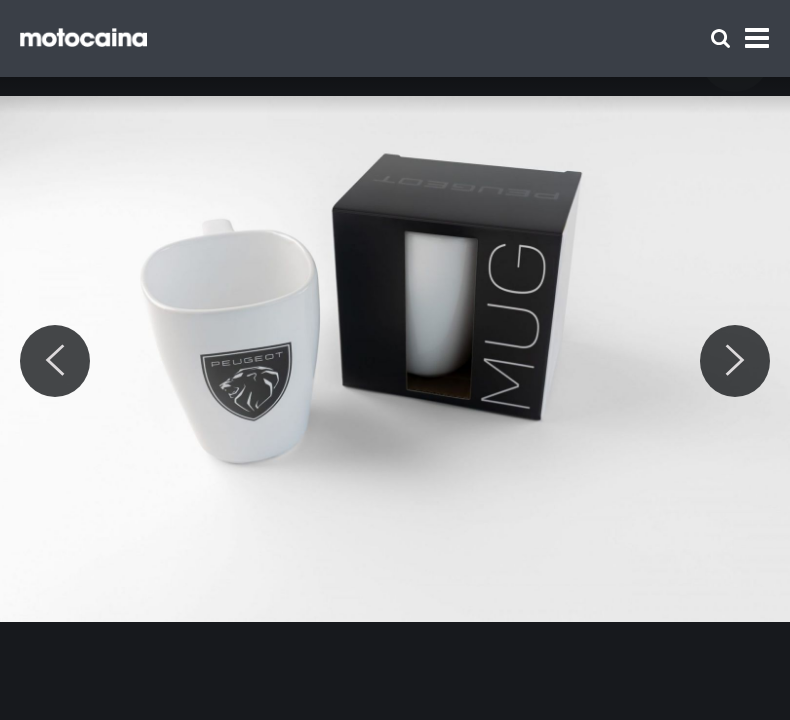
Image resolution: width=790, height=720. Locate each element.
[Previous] (55, 361)
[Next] (735, 361)
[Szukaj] (720, 38)
